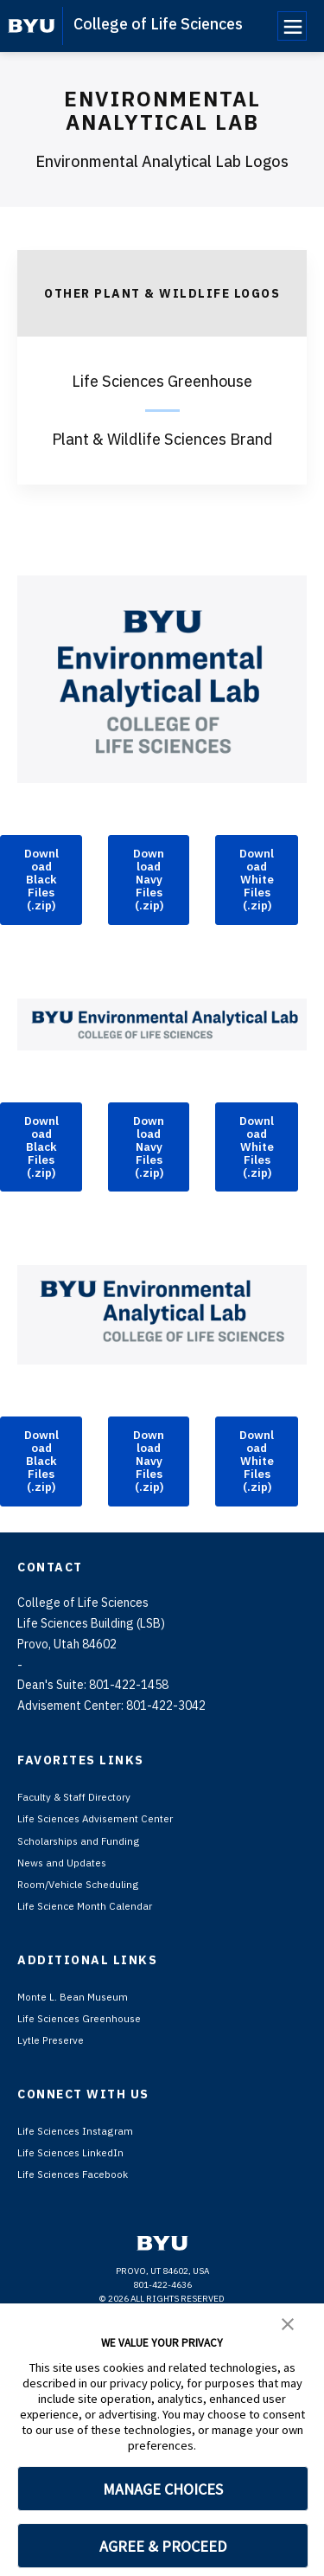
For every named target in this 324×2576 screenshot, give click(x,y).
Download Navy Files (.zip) (149, 914)
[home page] (31, 26)
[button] (288, 2322)
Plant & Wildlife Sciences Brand (162, 439)
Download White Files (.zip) (257, 914)
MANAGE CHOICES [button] (163, 2489)
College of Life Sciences (158, 24)
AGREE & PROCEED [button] (162, 2546)
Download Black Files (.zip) (41, 914)
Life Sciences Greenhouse (162, 381)
